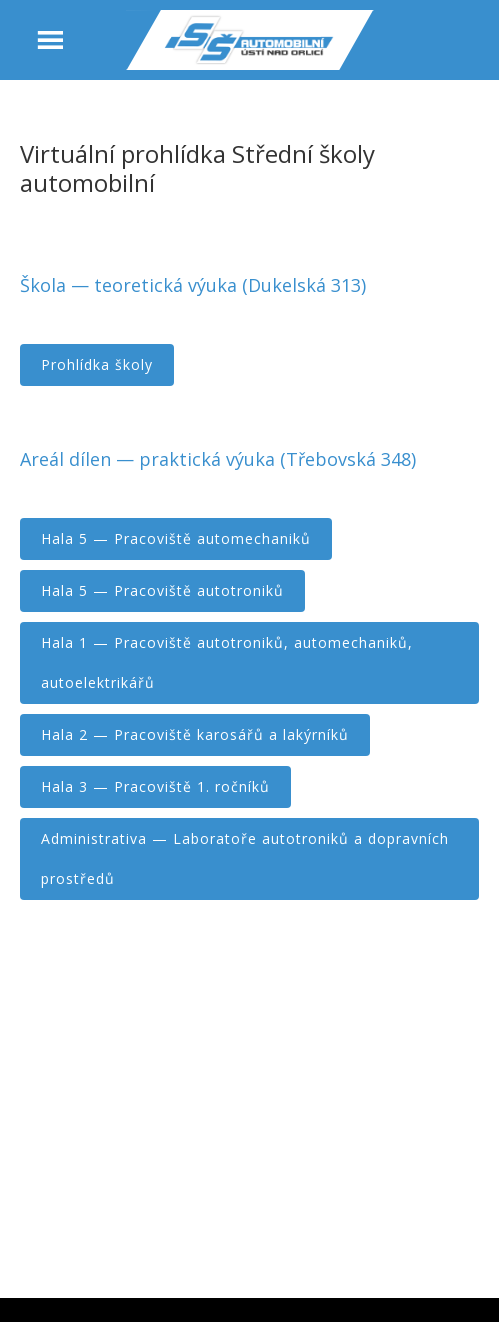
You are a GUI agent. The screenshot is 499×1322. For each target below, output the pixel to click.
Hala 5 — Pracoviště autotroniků (162, 590)
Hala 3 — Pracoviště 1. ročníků (155, 786)
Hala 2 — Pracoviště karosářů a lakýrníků (195, 734)
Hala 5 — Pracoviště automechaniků (176, 538)
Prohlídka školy (97, 364)
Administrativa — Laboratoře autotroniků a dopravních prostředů (245, 858)
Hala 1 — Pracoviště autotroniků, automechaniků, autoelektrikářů (227, 662)
